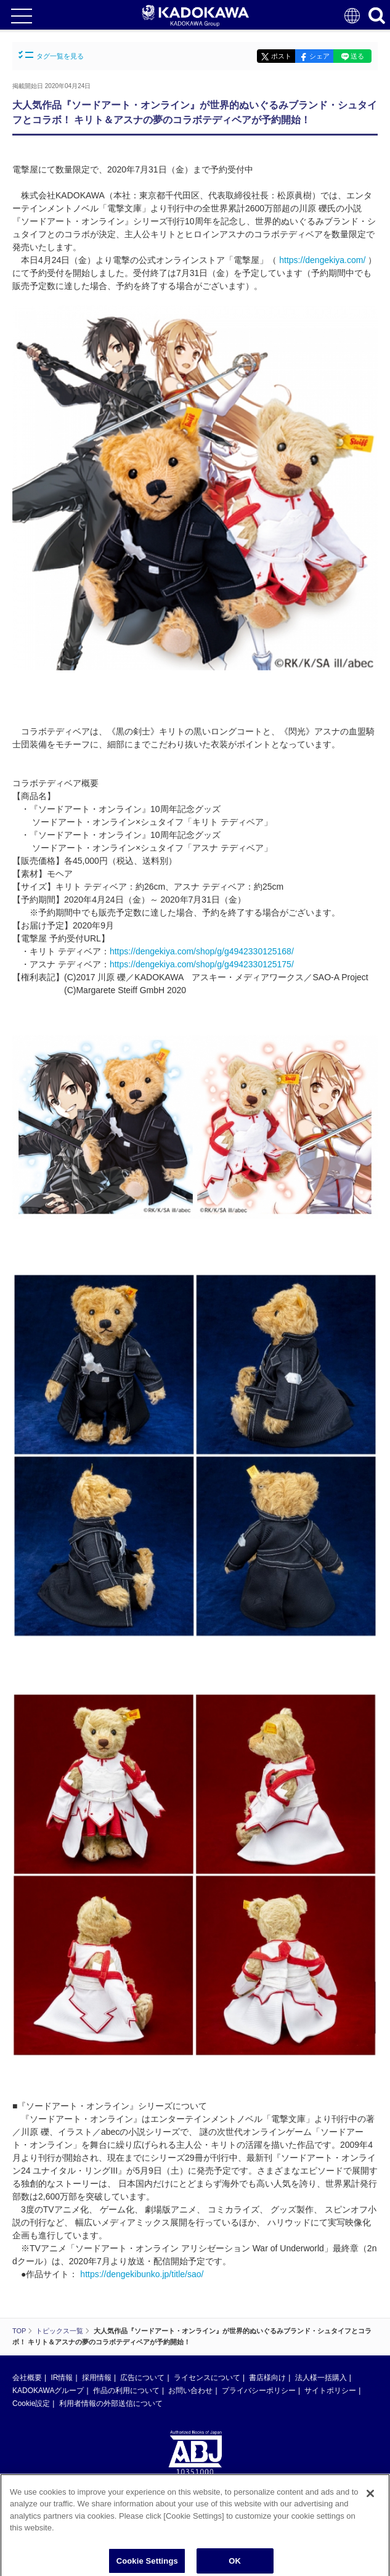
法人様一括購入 (321, 2377)
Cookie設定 (31, 2403)
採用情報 (97, 2377)
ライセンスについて (207, 2377)
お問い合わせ (190, 2390)
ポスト (281, 56)
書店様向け (267, 2377)
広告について (142, 2377)
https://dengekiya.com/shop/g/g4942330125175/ (202, 964)
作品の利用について (126, 2390)
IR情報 (62, 2377)
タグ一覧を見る (51, 55)
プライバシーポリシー (259, 2390)
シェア (319, 56)
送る (357, 56)
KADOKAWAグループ (48, 2390)
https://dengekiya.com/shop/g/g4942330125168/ (202, 951)
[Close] (370, 2497)
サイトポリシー (330, 2390)
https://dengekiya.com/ (322, 260)
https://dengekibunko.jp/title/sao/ (141, 2274)
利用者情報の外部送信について (111, 2403)
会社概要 (27, 2377)
